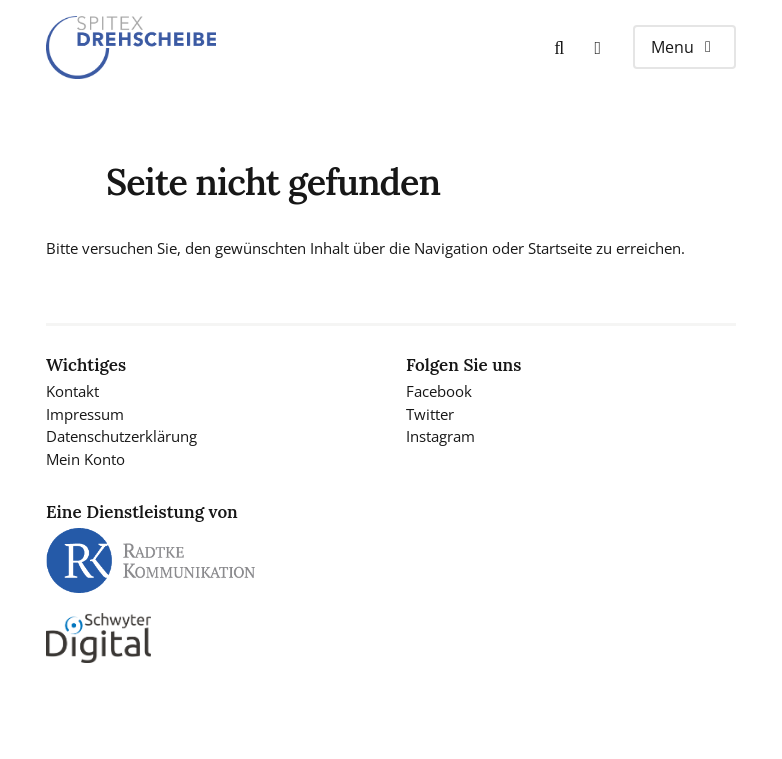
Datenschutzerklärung (121, 436)
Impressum (85, 414)
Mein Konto (85, 459)
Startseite (560, 248)
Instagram (440, 436)
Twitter (430, 414)
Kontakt (72, 391)
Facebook (439, 391)
